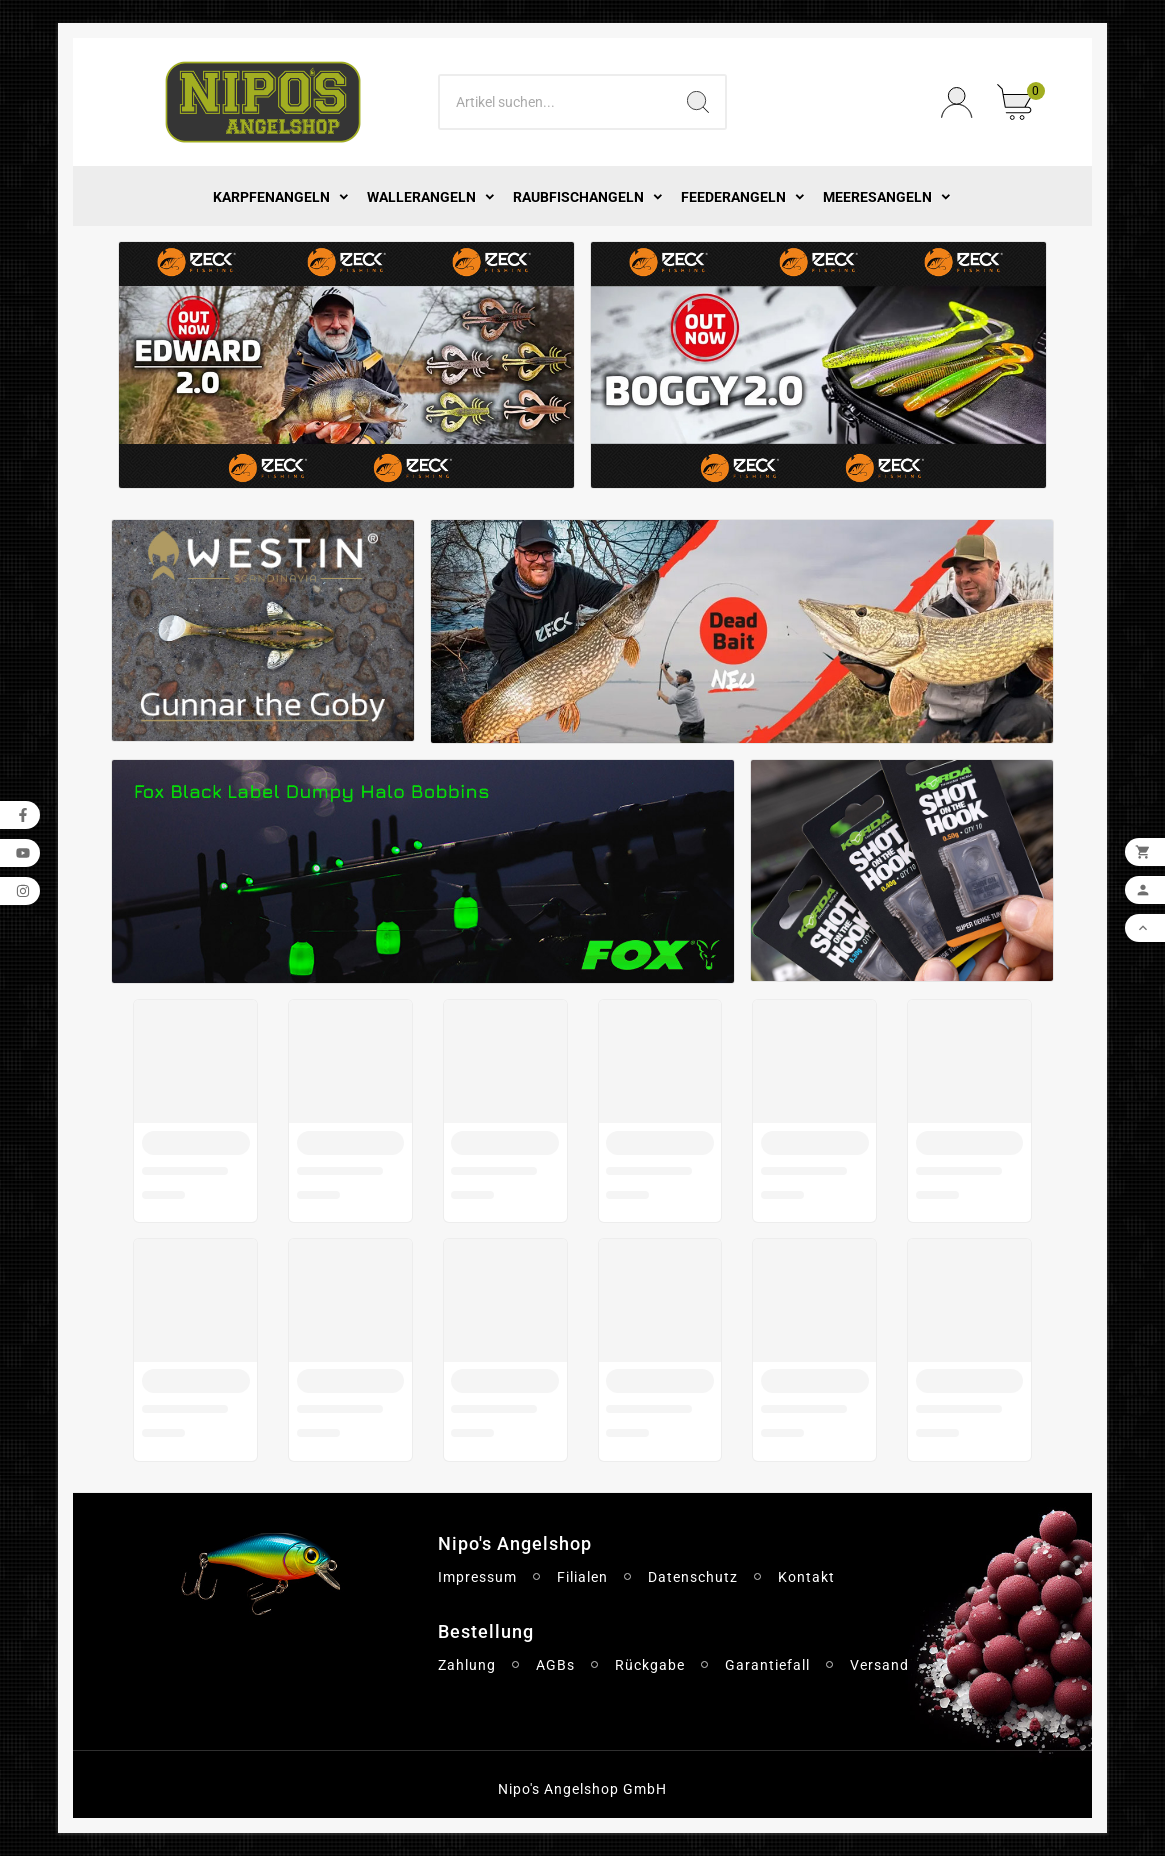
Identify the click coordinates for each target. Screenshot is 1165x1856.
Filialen (582, 1577)
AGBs (555, 1665)
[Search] (555, 102)
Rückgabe (650, 1665)
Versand (879, 1665)
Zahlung (467, 1665)
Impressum (477, 1577)
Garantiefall (767, 1665)
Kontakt (806, 1577)
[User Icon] (956, 102)
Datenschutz (693, 1577)
